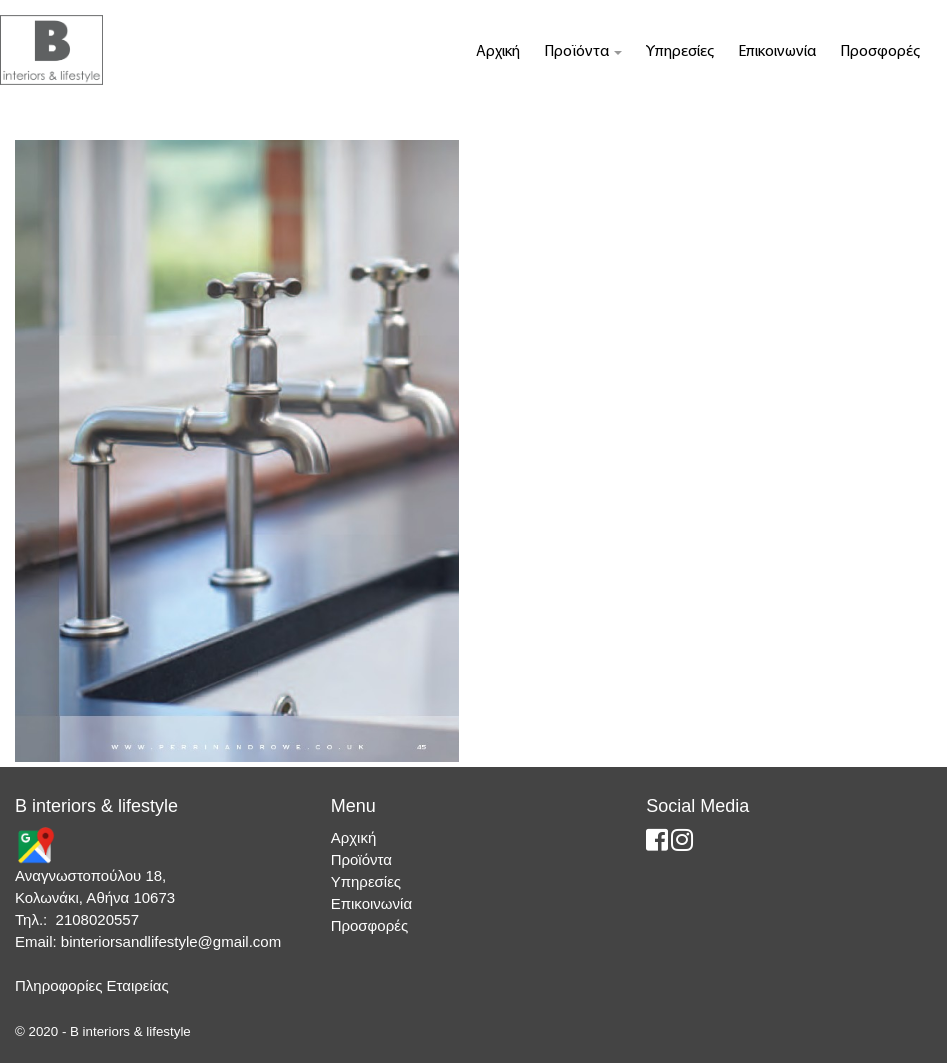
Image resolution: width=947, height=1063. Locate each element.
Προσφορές (880, 52)
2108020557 (97, 919)
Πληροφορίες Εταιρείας (92, 985)
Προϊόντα (583, 52)
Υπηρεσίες (680, 52)
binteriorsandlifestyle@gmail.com (171, 941)
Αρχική (498, 52)
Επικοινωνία (777, 52)
